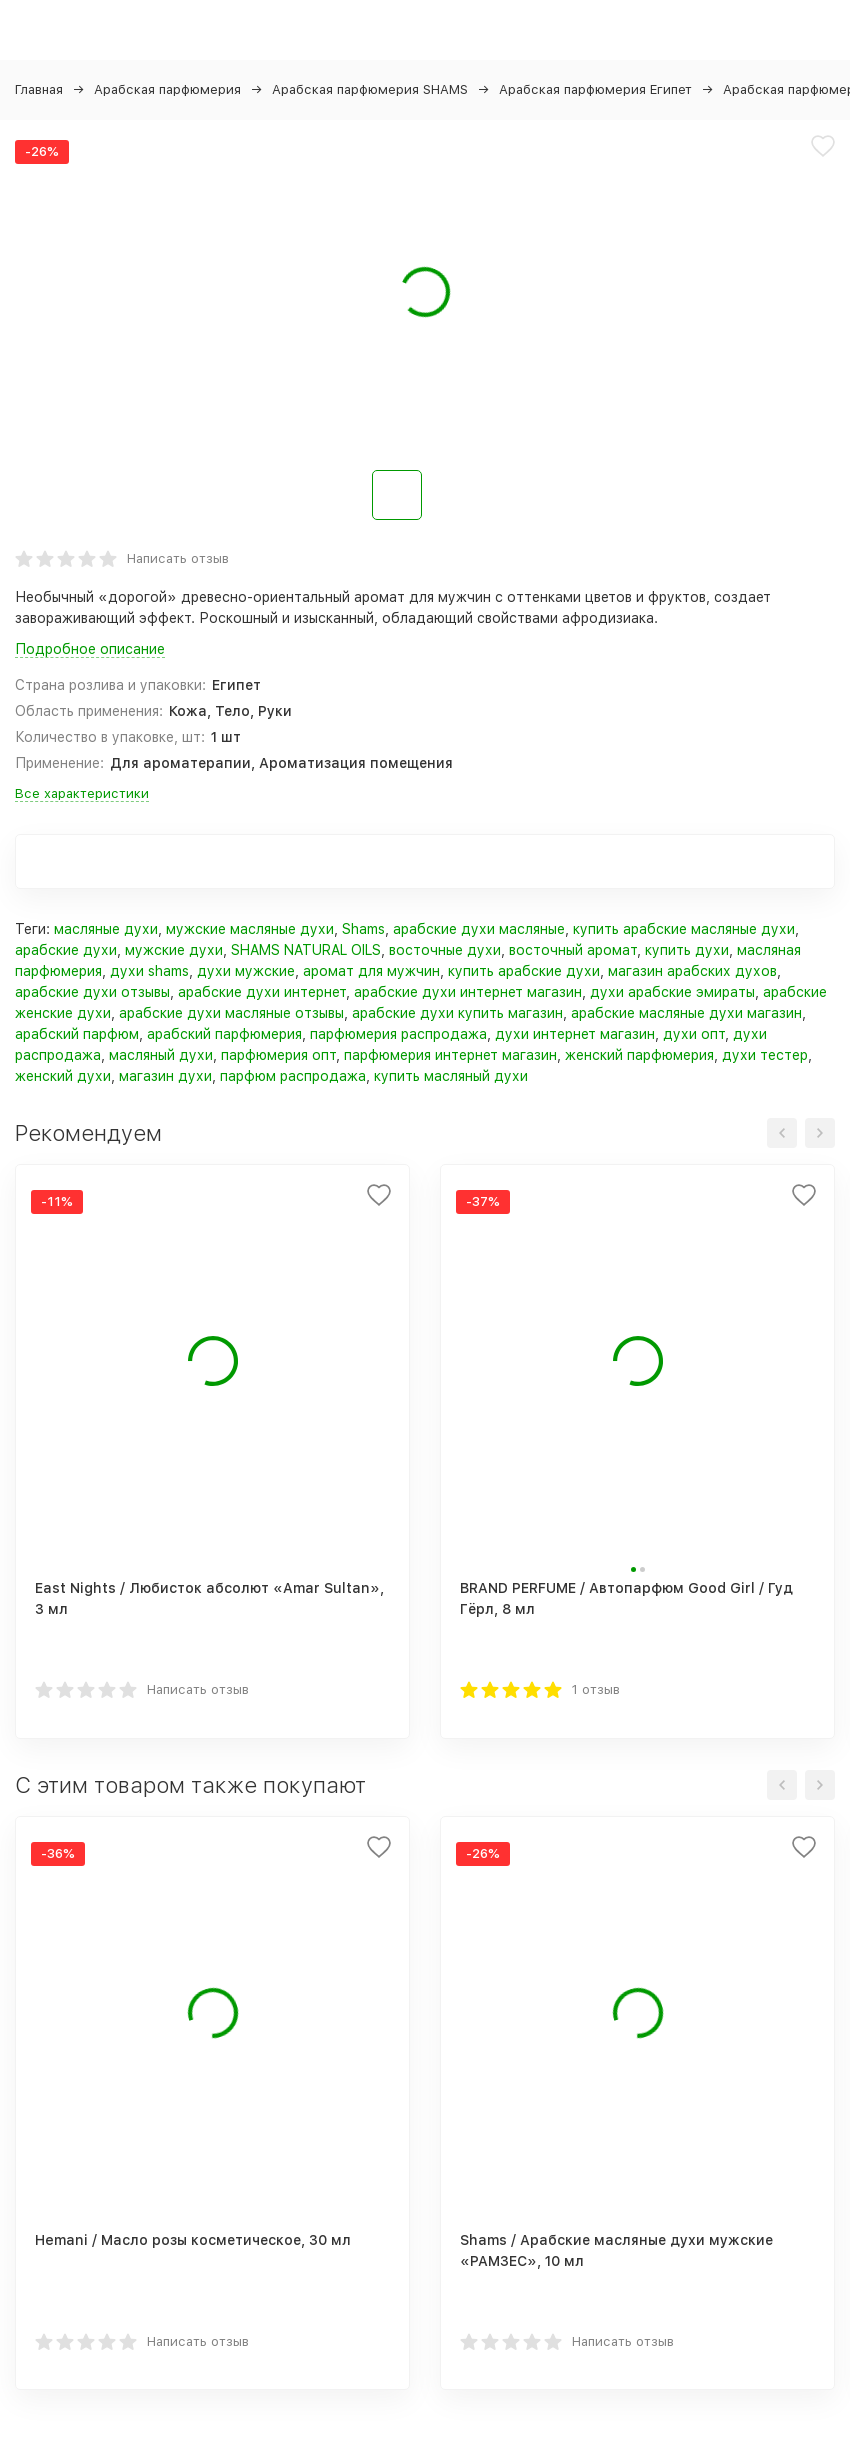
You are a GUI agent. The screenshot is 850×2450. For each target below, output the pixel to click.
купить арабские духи (524, 971)
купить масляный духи (451, 1076)
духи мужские (246, 971)
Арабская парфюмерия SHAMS (370, 89)
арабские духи (66, 950)
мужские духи (174, 950)
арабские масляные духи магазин (686, 1013)
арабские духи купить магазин (457, 1013)
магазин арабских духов (692, 971)
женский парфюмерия (639, 1055)
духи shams (149, 971)
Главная (39, 89)
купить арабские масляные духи (684, 929)
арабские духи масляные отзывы (231, 1013)
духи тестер (765, 1055)
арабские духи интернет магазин (468, 992)
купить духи (687, 950)
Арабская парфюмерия (167, 89)
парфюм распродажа (293, 1076)
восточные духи (445, 950)
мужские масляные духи (250, 929)
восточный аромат (573, 950)
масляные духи (106, 929)
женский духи (63, 1076)
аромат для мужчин (371, 971)
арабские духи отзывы (92, 992)
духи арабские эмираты (672, 992)
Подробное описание (90, 649)
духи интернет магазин (575, 1034)
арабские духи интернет (262, 992)
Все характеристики (82, 793)
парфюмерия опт (278, 1055)
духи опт (694, 1034)
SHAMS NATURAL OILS (306, 950)
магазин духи (165, 1076)
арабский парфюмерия (224, 1034)
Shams (363, 929)
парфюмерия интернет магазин (450, 1055)
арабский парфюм (77, 1034)
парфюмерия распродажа (398, 1034)
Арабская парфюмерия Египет (595, 89)
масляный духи (161, 1055)
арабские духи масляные (479, 929)
